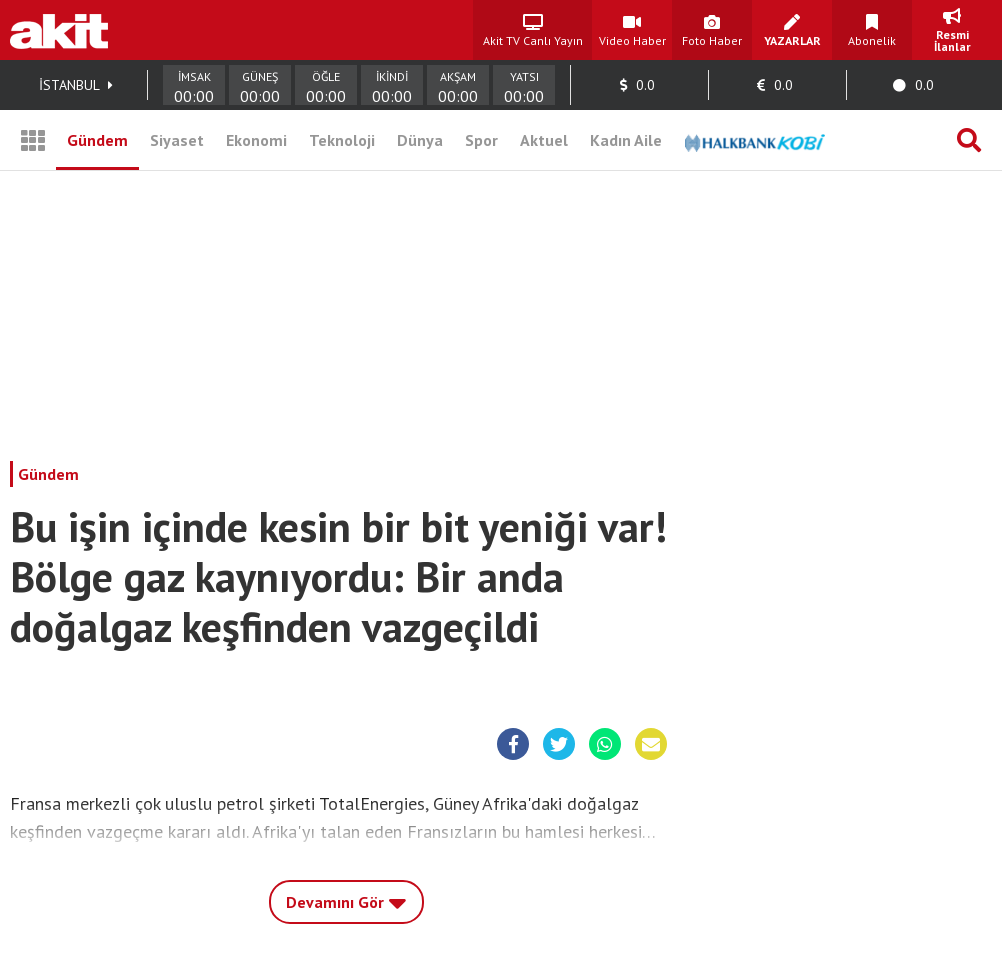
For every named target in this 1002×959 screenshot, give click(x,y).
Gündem (97, 140)
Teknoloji (342, 140)
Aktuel (544, 140)
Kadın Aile (626, 140)
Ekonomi (256, 140)
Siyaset (177, 140)
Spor (481, 140)
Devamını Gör (346, 897)
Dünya (420, 140)
